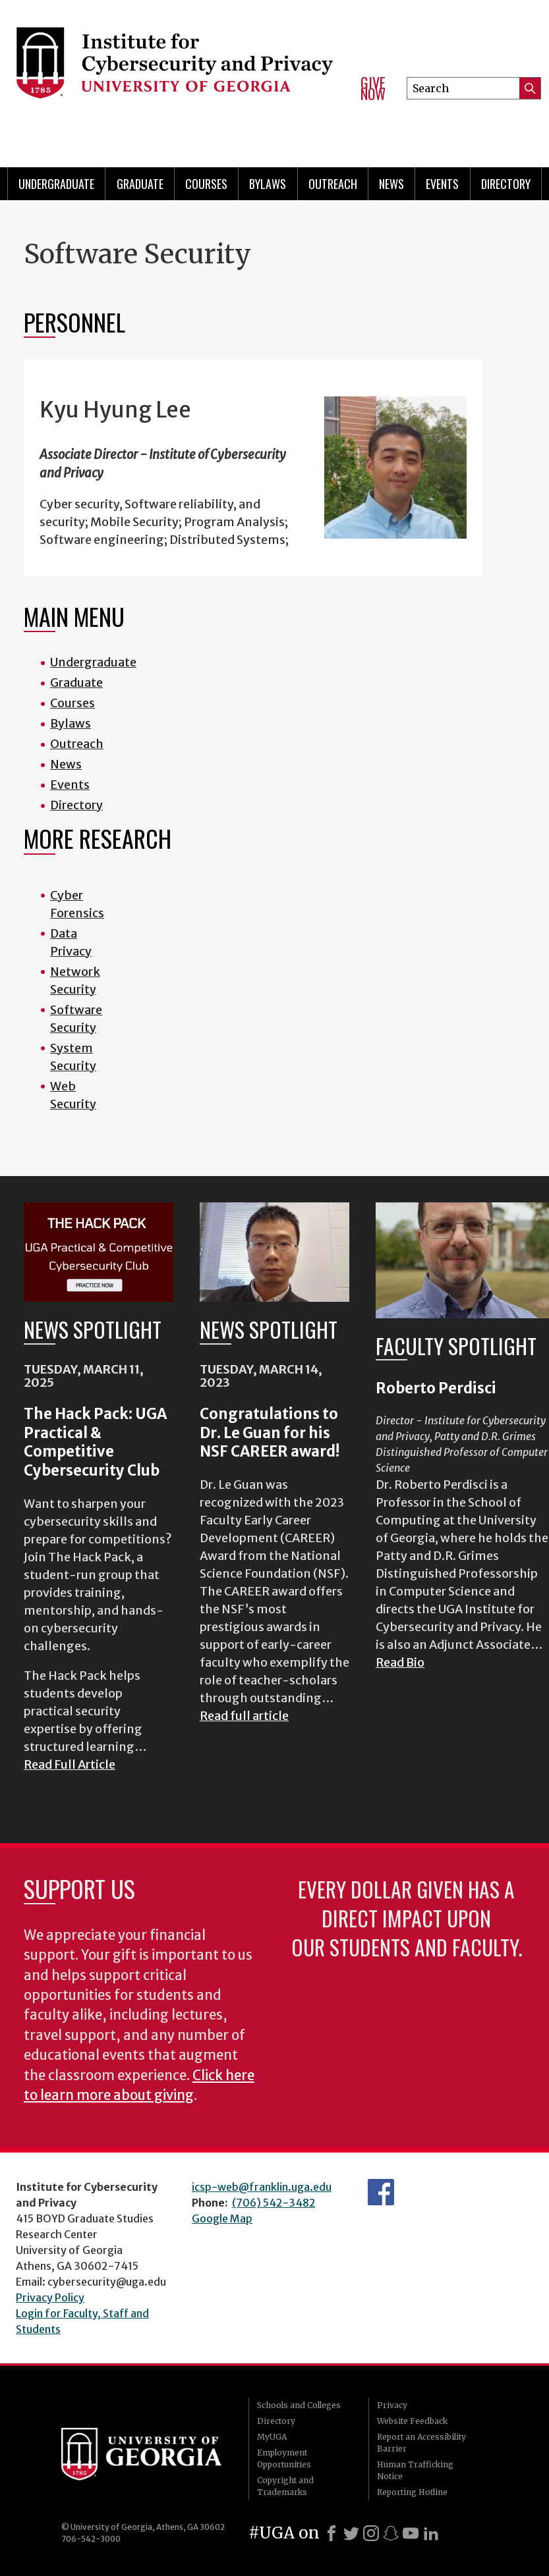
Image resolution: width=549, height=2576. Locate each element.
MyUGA (272, 2437)
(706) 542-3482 (274, 2202)
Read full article (244, 1715)
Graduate (140, 183)
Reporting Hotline (412, 2492)
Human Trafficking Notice (415, 2470)
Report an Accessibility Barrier (421, 2443)
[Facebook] (331, 2533)
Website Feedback (412, 2421)
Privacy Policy (50, 2297)
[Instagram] (371, 2533)
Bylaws (267, 183)
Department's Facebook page (381, 2192)
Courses (206, 183)
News (391, 183)
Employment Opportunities (284, 2458)
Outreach (332, 183)
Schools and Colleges (299, 2405)
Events (442, 183)
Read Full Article (69, 1764)
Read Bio (400, 1662)
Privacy (392, 2405)
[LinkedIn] (431, 2533)
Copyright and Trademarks (285, 2486)
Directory (506, 183)
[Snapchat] (391, 2533)
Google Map (222, 2218)
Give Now (373, 88)
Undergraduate (56, 183)
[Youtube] (411, 2533)
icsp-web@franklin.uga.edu (262, 2186)
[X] (351, 2533)
